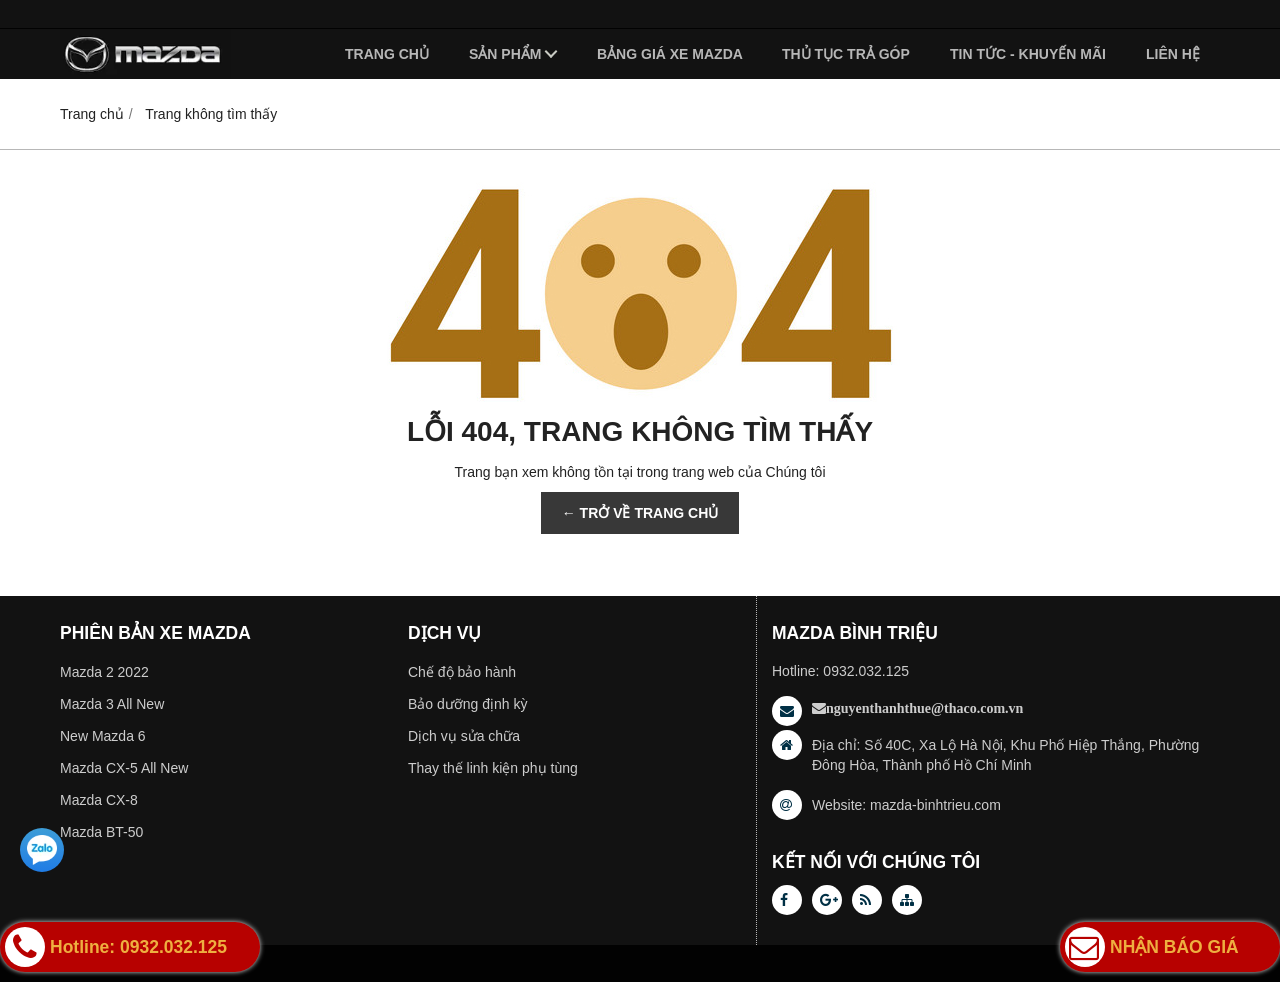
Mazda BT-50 (101, 832)
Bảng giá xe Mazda (670, 54)
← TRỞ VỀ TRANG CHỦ (640, 513)
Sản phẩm (505, 54)
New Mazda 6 (103, 736)
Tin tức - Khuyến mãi (1028, 54)
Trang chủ (387, 54)
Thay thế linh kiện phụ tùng (493, 768)
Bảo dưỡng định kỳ (468, 704)
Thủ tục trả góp (846, 54)
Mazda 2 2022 (104, 672)
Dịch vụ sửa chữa (464, 736)
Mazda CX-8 (99, 800)
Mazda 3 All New (112, 704)
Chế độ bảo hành (462, 672)
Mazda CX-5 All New (124, 768)
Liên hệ (1173, 54)
